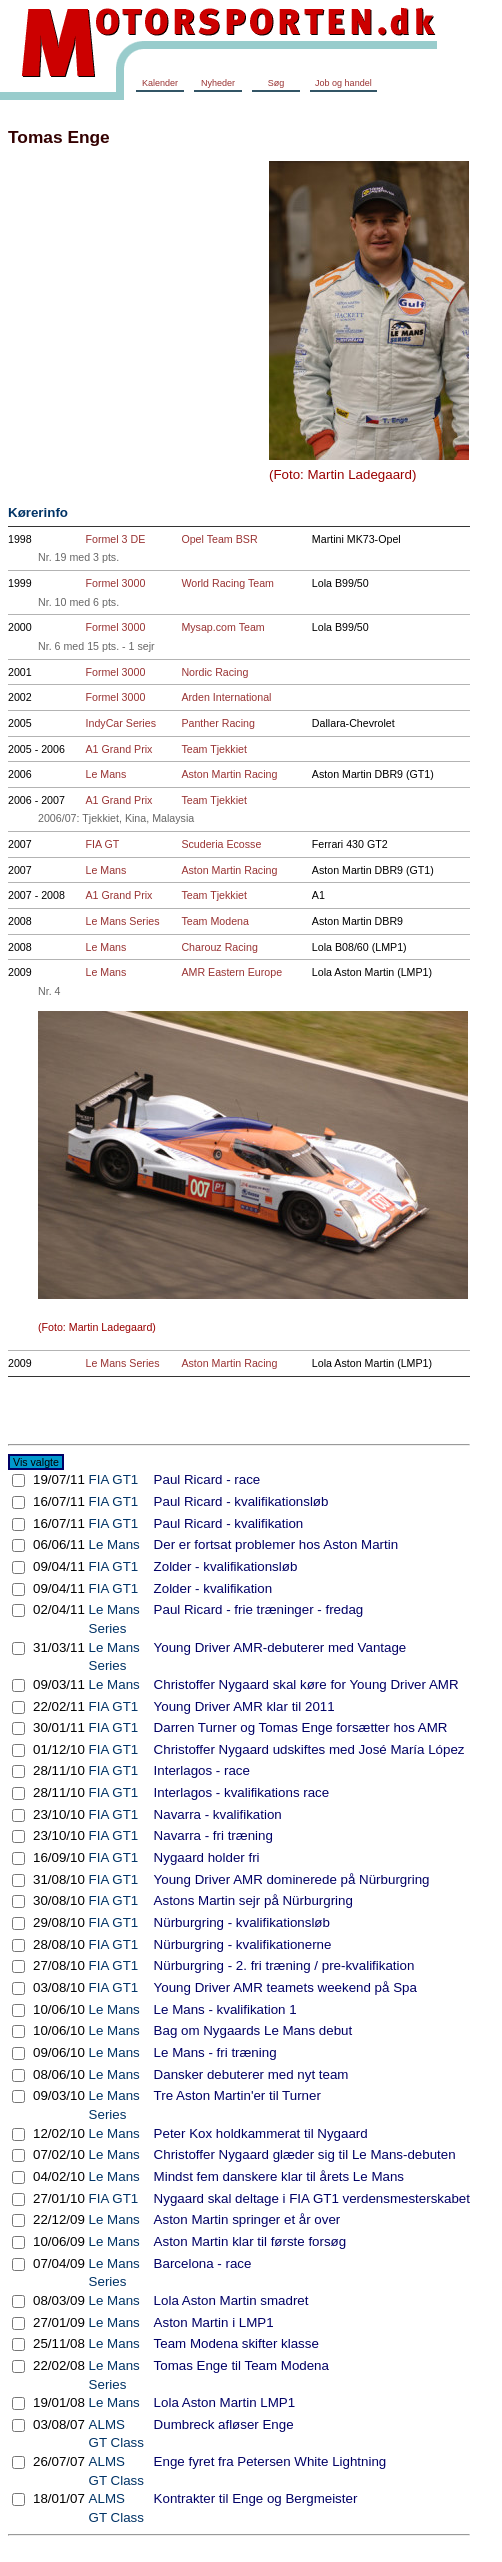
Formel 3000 (116, 583)
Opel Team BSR (219, 539)
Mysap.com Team (222, 627)
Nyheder (218, 83)
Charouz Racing (219, 947)
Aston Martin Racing (229, 774)
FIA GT (103, 844)
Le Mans (106, 774)
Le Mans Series (123, 921)
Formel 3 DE (116, 539)
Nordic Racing (214, 672)
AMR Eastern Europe (231, 972)
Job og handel (343, 83)
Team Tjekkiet (214, 749)
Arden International (226, 697)
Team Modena (215, 921)
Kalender (160, 83)
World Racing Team (227, 583)
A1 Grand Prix (119, 749)
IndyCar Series (121, 723)
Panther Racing (217, 723)
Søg (276, 83)
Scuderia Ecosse (221, 844)
